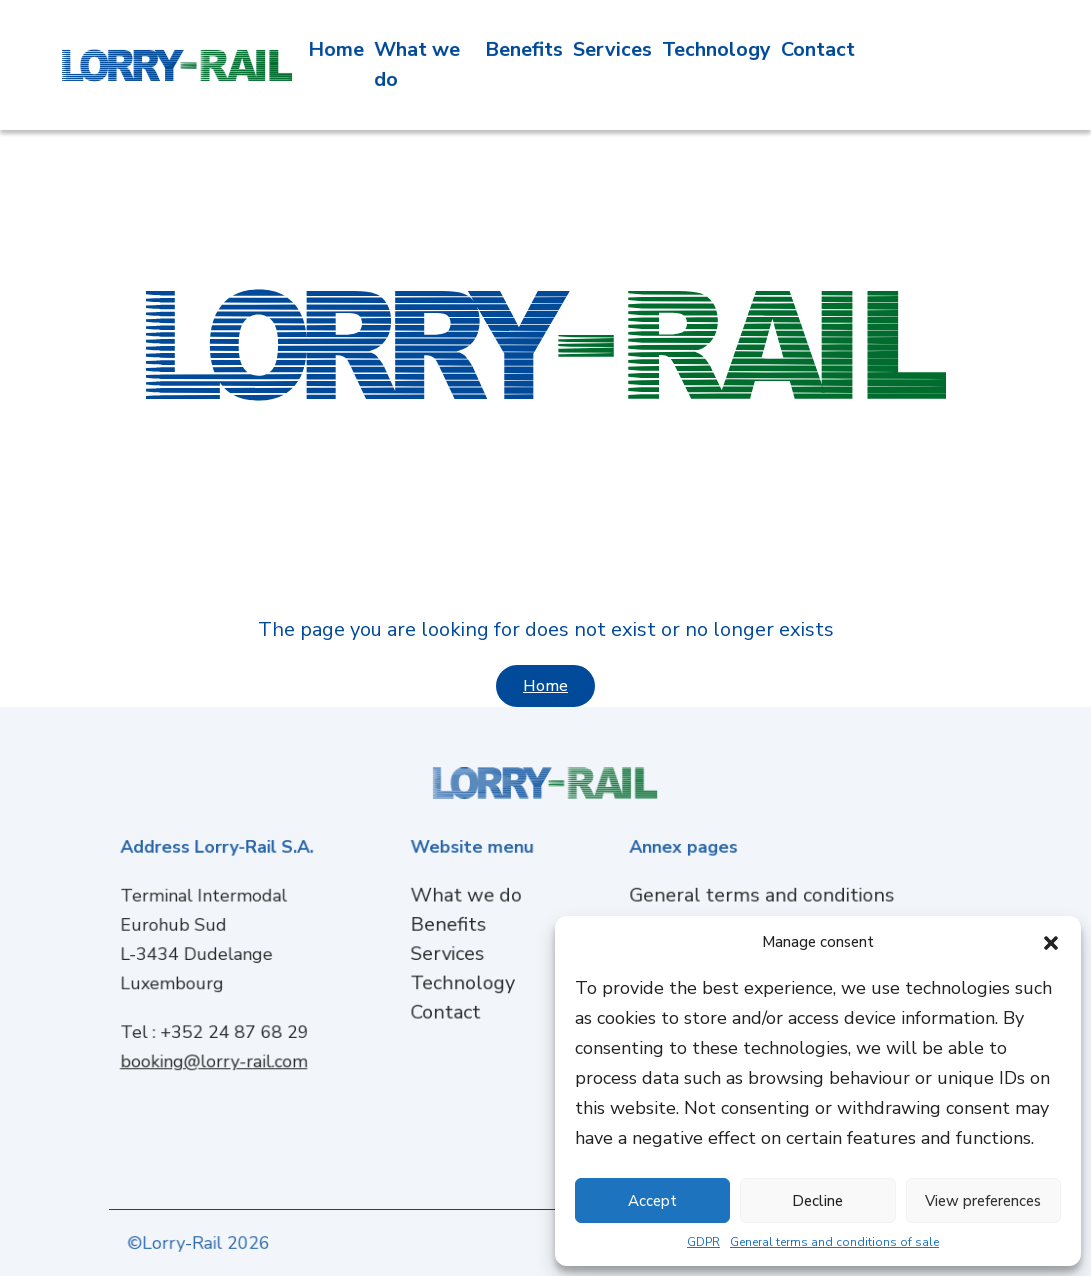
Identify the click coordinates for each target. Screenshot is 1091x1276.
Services (612, 46)
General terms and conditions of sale (834, 1242)
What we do (468, 899)
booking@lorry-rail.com (216, 1055)
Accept (652, 1201)
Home (336, 46)
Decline (817, 1201)
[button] (1051, 942)
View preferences (983, 1201)
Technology (716, 46)
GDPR (703, 1242)
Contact (818, 46)
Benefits (524, 46)
